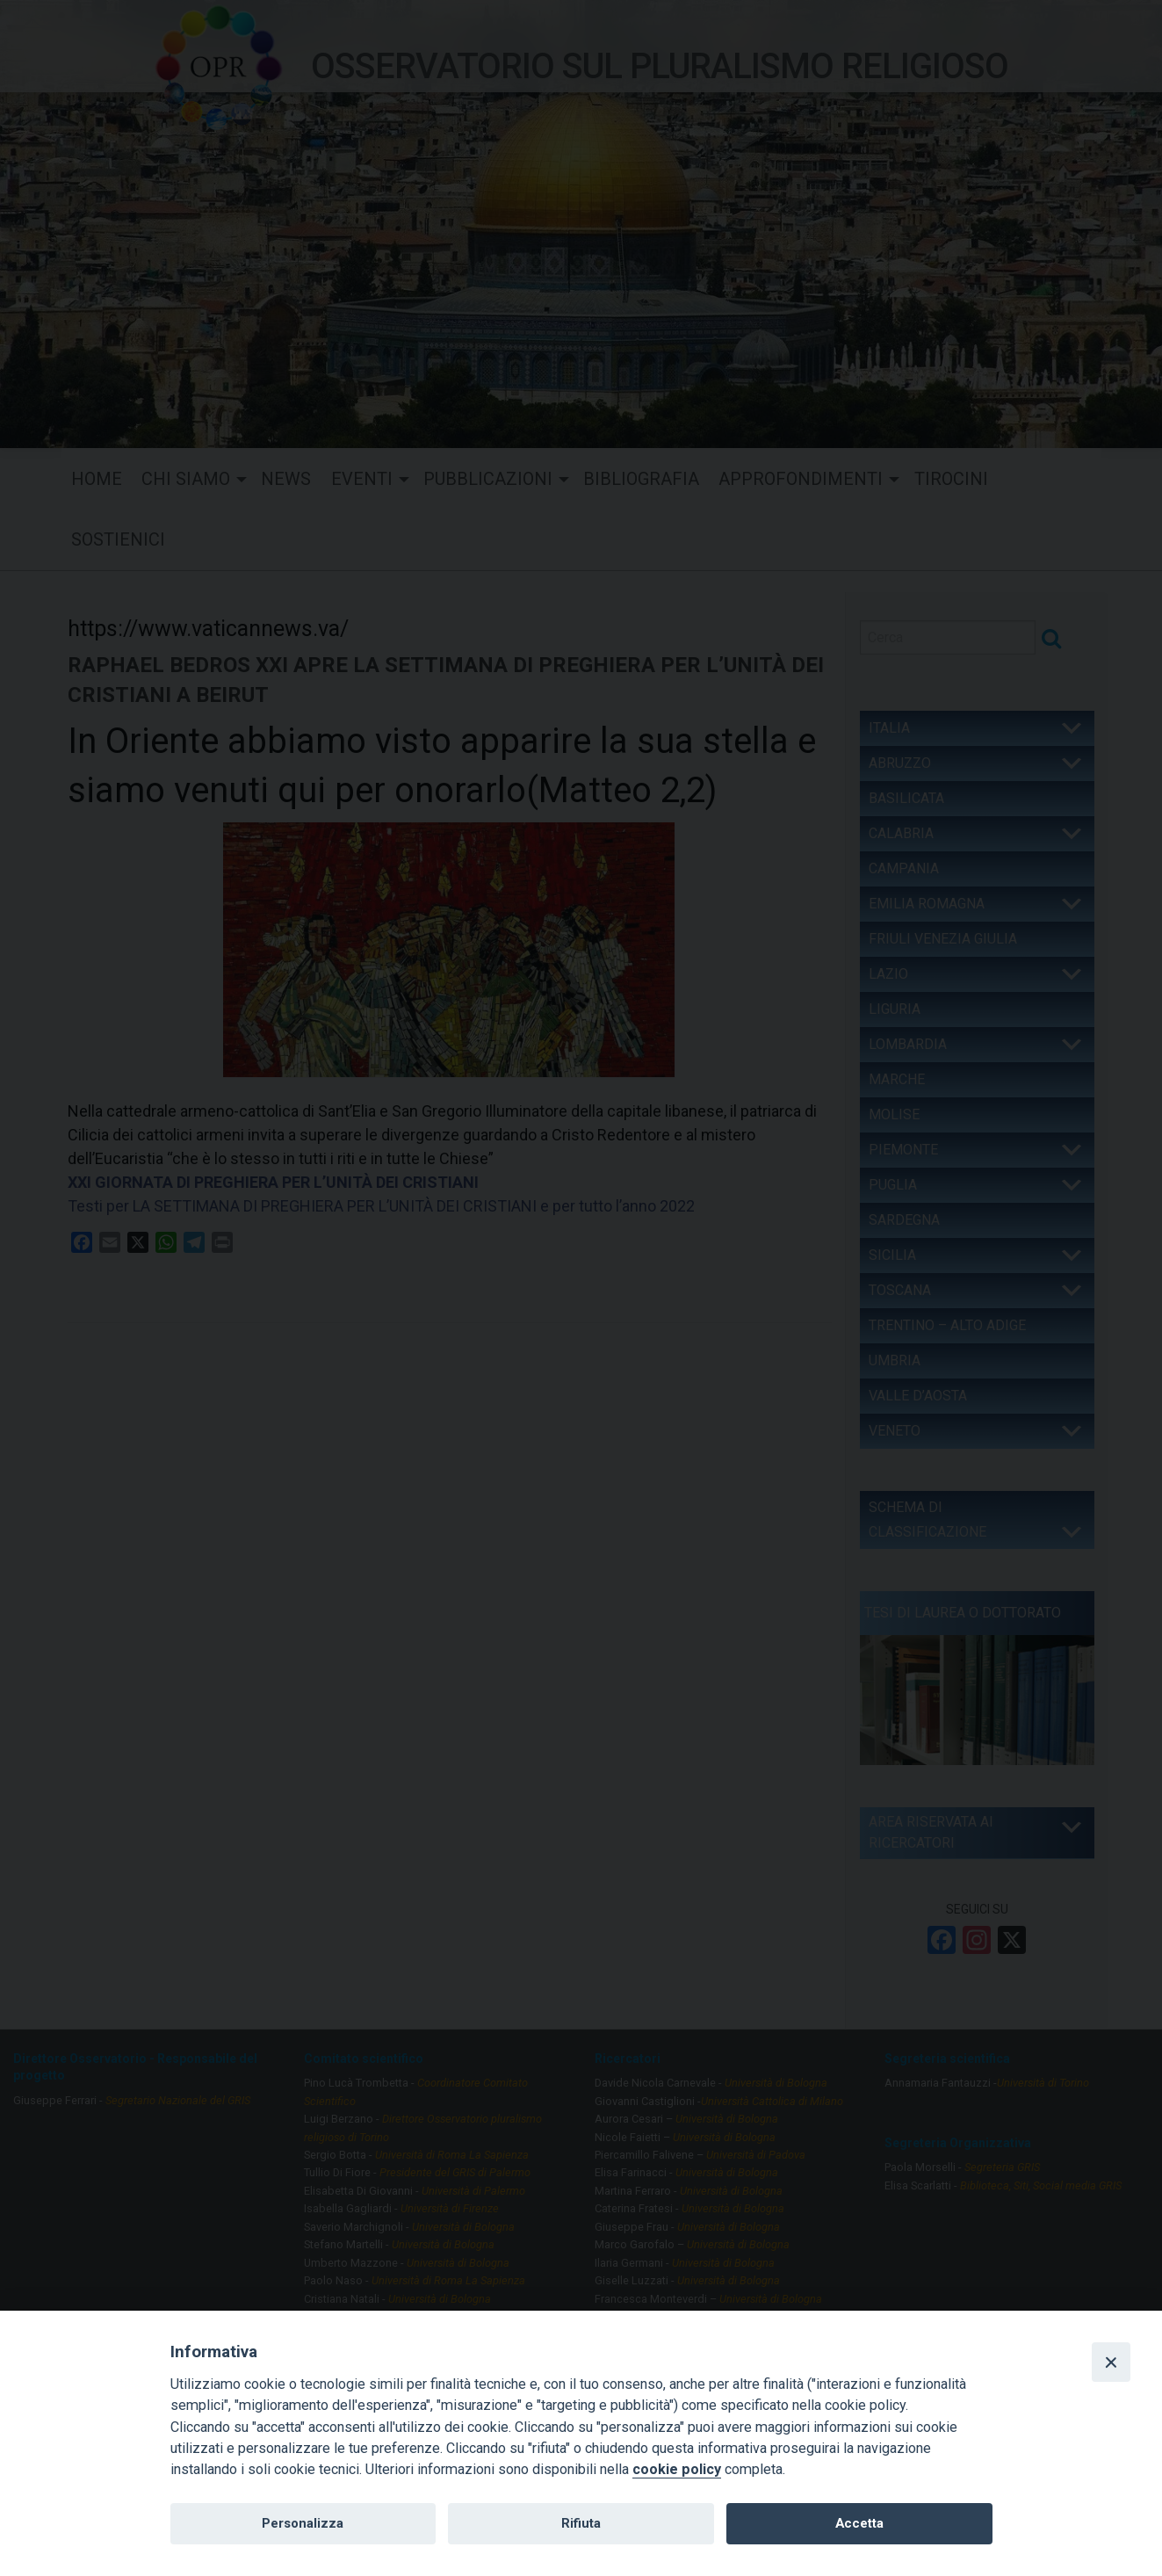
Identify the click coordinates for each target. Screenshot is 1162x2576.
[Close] (1111, 2361)
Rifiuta (581, 2523)
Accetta (859, 2523)
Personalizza (302, 2523)
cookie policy (676, 2469)
